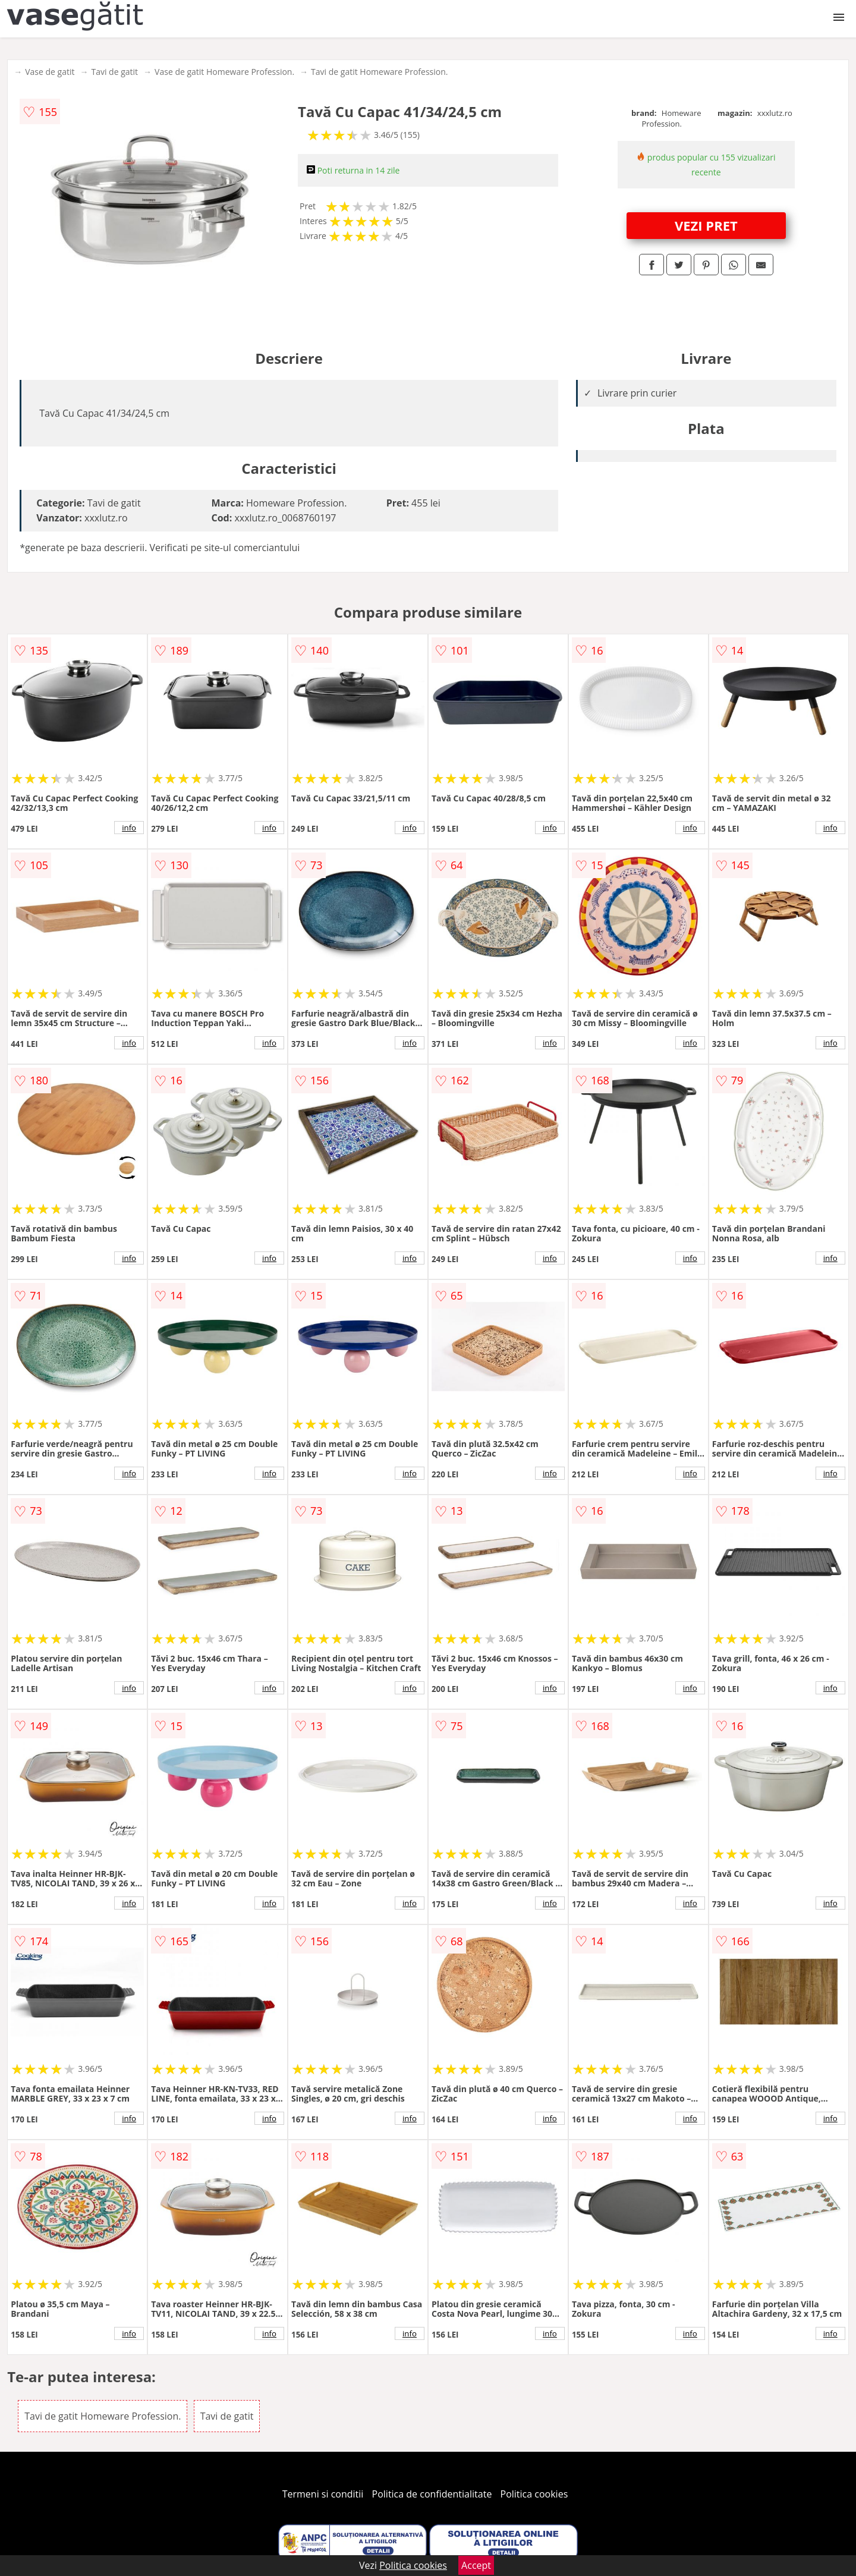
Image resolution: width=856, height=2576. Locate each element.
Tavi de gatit (114, 71)
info (129, 827)
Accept (476, 2565)
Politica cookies (534, 2493)
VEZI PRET (706, 225)
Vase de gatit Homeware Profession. (224, 71)
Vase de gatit (49, 71)
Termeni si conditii (323, 2493)
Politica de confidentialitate (432, 2493)
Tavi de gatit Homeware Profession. (379, 71)
